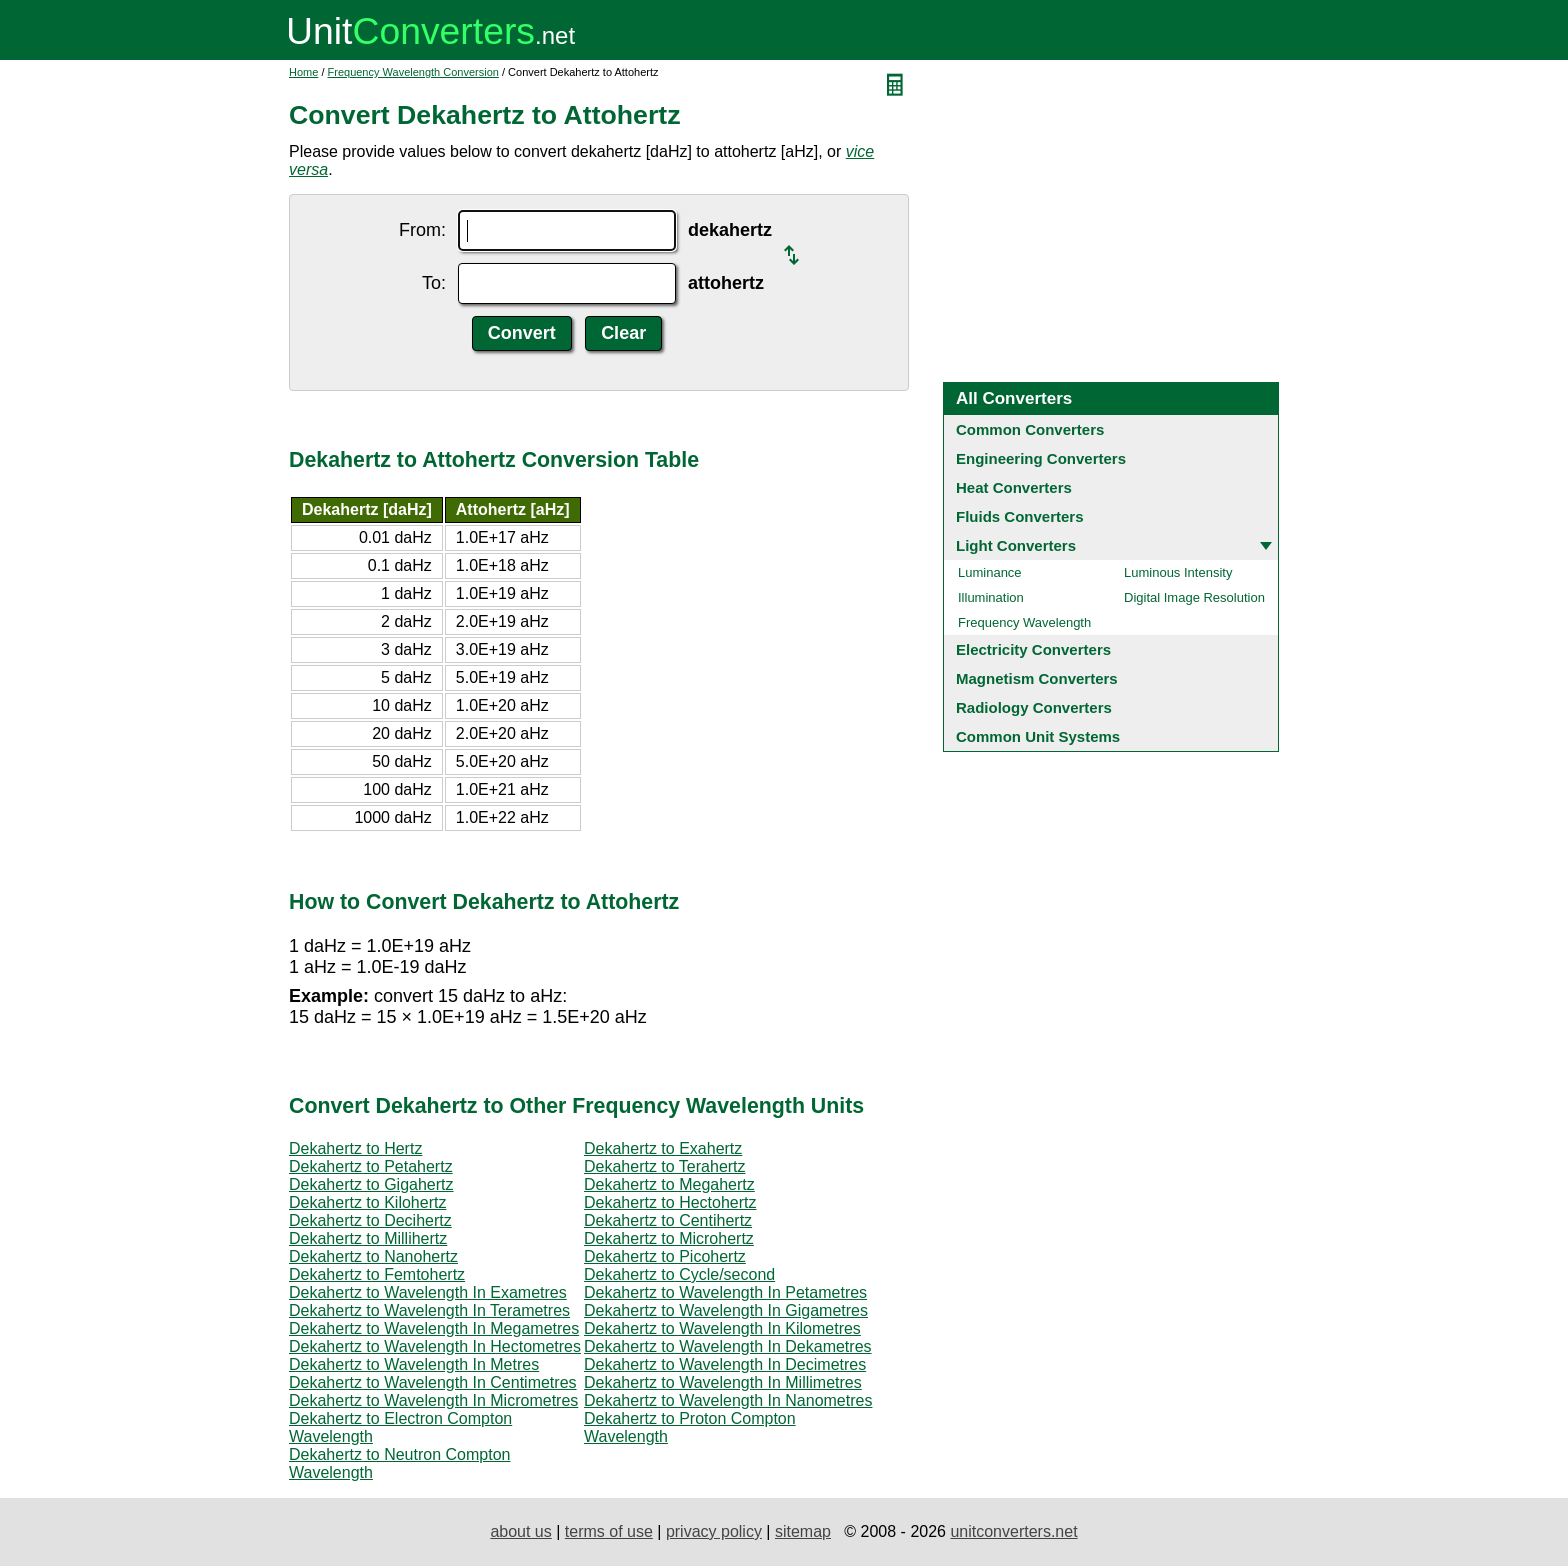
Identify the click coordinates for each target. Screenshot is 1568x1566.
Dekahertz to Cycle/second (679, 1274)
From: (422, 230)
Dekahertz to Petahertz (371, 1166)
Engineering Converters (1041, 458)
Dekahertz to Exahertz (663, 1148)
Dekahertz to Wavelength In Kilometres (722, 1328)
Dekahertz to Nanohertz (373, 1256)
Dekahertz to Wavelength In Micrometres (433, 1400)
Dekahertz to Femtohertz (377, 1274)
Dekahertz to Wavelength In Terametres (429, 1310)
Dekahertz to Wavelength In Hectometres (435, 1346)
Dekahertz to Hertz (355, 1148)
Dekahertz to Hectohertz (670, 1202)
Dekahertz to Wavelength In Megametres (434, 1328)
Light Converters (1016, 545)
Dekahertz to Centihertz (668, 1220)
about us (520, 1531)
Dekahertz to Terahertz (665, 1166)
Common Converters (1030, 429)
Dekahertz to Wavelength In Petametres (725, 1292)
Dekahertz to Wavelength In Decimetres (725, 1364)
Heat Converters (1014, 487)
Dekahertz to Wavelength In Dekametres (728, 1346)
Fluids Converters (1020, 516)
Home (303, 72)
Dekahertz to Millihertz (368, 1238)
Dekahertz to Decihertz (370, 1220)
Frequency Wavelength (1024, 622)
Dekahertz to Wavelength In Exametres (428, 1292)
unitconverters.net (1013, 1531)
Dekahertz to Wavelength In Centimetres (433, 1382)
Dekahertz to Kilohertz (367, 1202)
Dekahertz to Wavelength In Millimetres (723, 1382)
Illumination (991, 597)
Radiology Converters (1034, 707)
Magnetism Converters (1037, 678)
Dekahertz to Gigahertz (371, 1184)
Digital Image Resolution (1194, 597)
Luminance (990, 572)
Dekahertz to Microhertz (669, 1238)
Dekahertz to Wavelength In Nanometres (728, 1400)
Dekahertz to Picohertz (665, 1256)
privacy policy (714, 1531)
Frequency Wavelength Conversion (413, 72)
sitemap (803, 1531)
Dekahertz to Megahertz (669, 1184)
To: (434, 283)
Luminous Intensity (1178, 572)
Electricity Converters (1033, 649)
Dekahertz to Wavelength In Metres (414, 1364)
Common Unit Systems (1038, 736)
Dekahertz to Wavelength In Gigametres (726, 1310)
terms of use (609, 1531)
